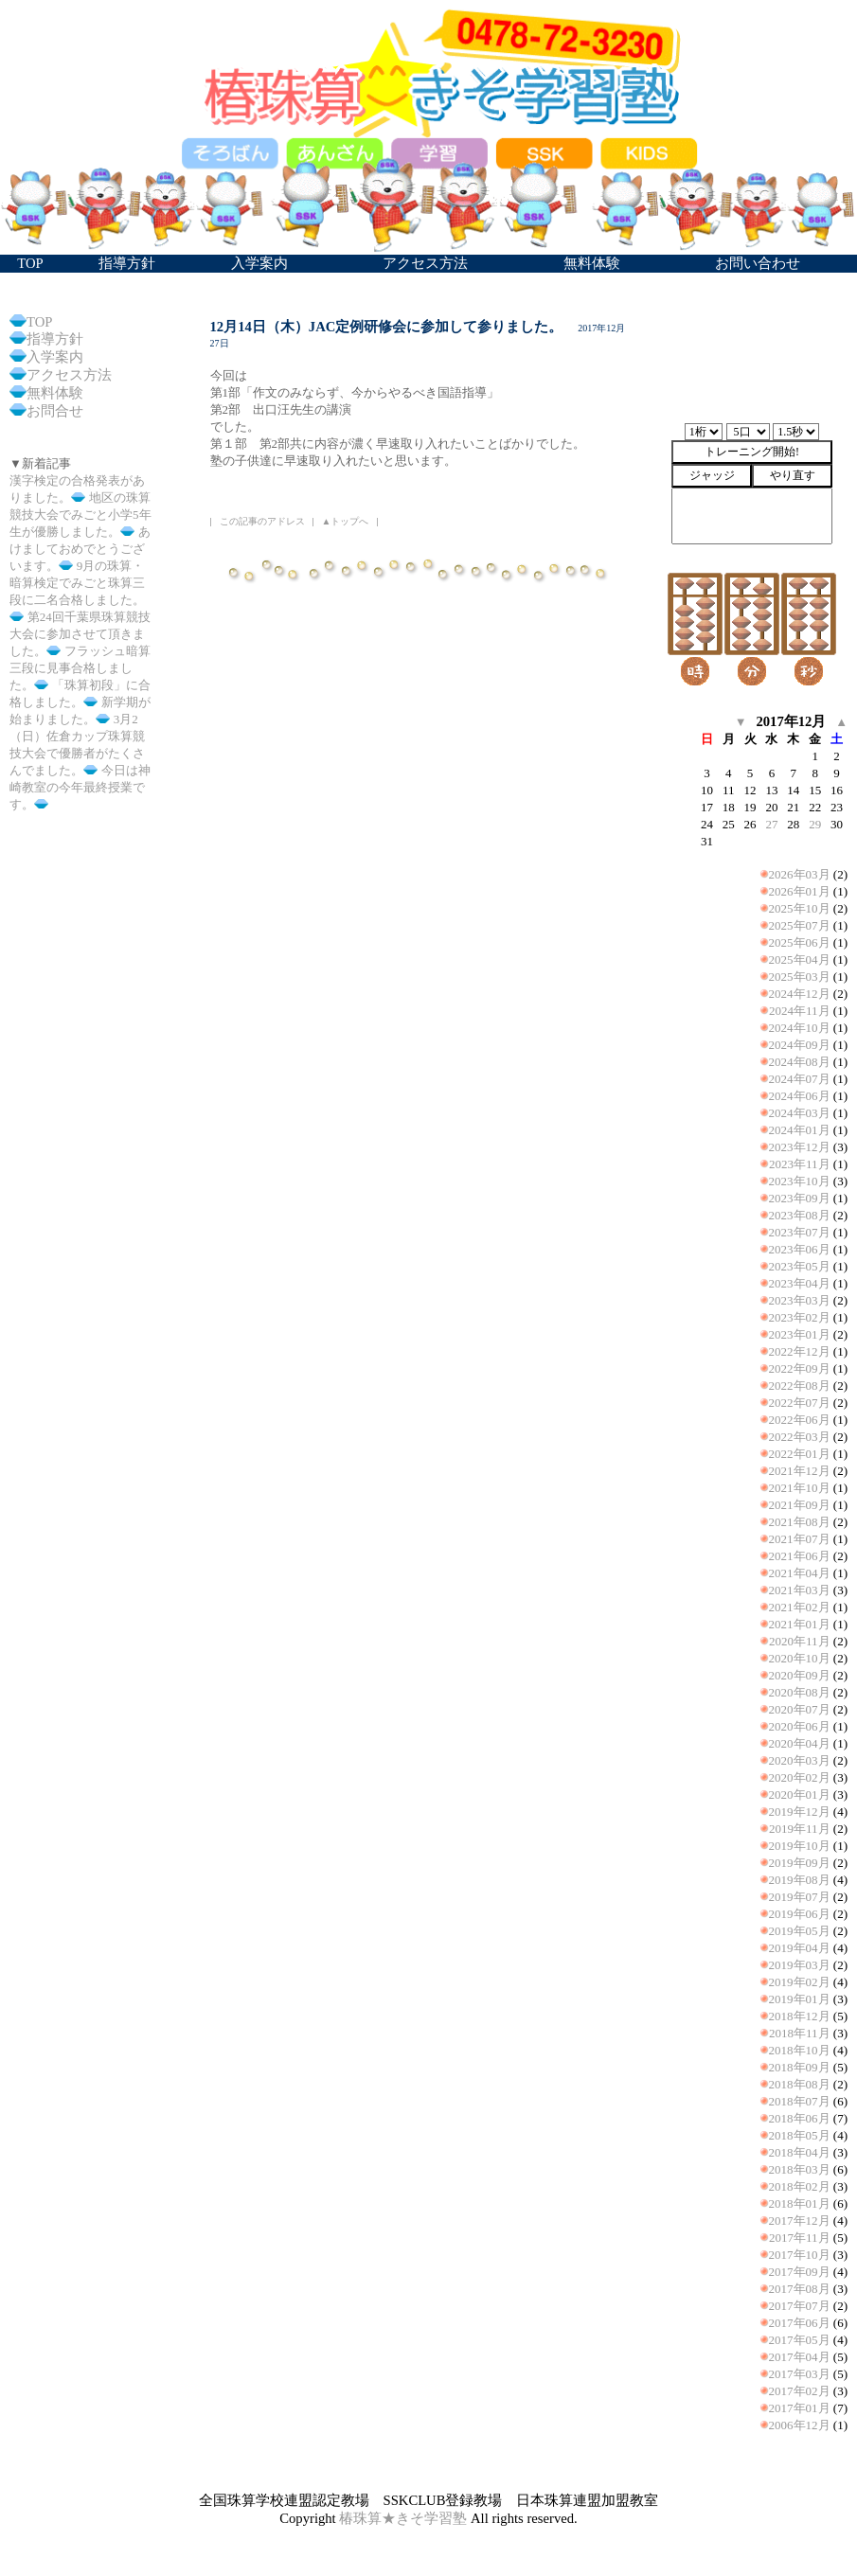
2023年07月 (799, 1232)
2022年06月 (799, 1419)
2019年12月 (799, 1811)
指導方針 (55, 338)
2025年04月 (799, 959)
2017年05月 (799, 2340)
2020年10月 (799, 1658)
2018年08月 (799, 2084)
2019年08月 (799, 1880)
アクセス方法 (69, 374)
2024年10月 (799, 1028)
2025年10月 (799, 908)
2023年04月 (799, 1283)
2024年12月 (799, 993)
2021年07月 (799, 1539)
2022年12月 (799, 1351)
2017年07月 (799, 2306)
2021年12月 (799, 1471)
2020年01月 (799, 1794)
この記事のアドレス (262, 521)
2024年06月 (799, 1096)
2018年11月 (799, 2033)
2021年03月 (799, 1590)
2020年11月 (799, 1641)
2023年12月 (799, 1147)
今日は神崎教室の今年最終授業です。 (80, 787)
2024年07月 (799, 1079)
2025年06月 (799, 942)
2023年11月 (799, 1164)
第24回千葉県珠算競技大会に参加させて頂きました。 (80, 634)
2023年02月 (799, 1317)
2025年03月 (799, 976)
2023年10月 (799, 1181)
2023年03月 (799, 1300)
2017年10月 (799, 2254)
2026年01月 (799, 891)
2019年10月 (799, 1846)
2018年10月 (799, 2050)
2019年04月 (799, 1948)
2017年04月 (799, 2357)
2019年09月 (799, 1863)
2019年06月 (799, 1914)
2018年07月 (799, 2101)
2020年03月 (799, 1760)
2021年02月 (799, 1607)
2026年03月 (799, 874)
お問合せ (55, 410)
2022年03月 (799, 1437)
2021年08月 (799, 1522)
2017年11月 (799, 2237)
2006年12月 (799, 2425)
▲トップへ (345, 521)
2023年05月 (799, 1266)
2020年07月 (799, 1709)
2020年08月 (799, 1692)
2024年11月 (799, 1011)
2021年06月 (799, 1556)
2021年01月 (799, 1624)
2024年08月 (799, 1062)
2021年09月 (799, 1505)
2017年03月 (799, 2374)
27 (771, 824)
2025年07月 (799, 925)
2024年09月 (799, 1045)
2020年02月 (799, 1777)
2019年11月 (799, 1828)
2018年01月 (799, 2203)
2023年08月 (799, 1215)
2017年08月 (799, 2289)
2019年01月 (799, 1999)
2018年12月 (799, 2016)
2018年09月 (799, 2067)
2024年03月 (799, 1113)
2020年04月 (799, 1743)
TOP (39, 321)
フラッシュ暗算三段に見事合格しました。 (80, 668)
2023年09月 (799, 1198)
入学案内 (55, 356)
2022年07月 (799, 1402)
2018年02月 (799, 2186)
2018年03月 (799, 2169)
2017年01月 (799, 2408)
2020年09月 (799, 1675)
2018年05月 (799, 2135)
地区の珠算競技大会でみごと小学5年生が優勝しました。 (80, 514)
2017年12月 (799, 2220)
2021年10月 (799, 1488)
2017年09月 (799, 2272)
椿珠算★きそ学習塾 (403, 2518)
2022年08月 (799, 1385)
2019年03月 (799, 1965)
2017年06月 (799, 2323)
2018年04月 (799, 2152)
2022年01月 (799, 1454)
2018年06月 (799, 2118)
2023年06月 (799, 1249)
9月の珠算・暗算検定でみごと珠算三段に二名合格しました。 (77, 583)
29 (815, 824)
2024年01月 (799, 1130)
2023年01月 (799, 1334)
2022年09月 (799, 1368)
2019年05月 (799, 1931)
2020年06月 (799, 1726)
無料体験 (55, 392)
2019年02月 (799, 1982)
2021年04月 (799, 1573)
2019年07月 (799, 1897)
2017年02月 (799, 2391)
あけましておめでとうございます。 (80, 548)
